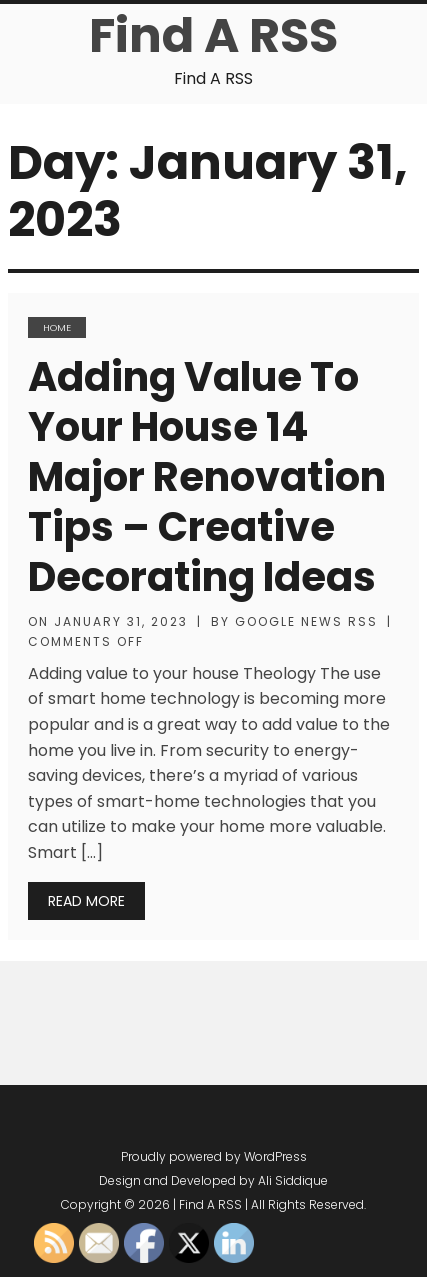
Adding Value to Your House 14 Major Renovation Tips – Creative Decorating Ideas (207, 477)
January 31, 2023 (121, 621)
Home (57, 327)
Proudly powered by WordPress (214, 1156)
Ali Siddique (293, 1180)
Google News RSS (306, 621)
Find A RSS (213, 35)
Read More (86, 901)
